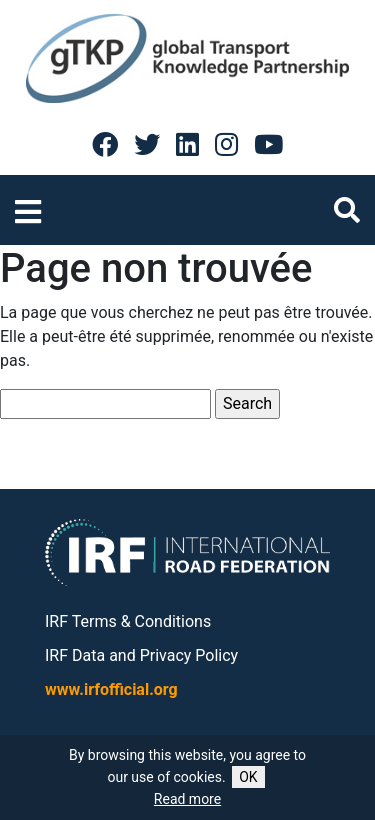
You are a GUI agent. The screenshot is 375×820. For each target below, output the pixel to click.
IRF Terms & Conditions (128, 621)
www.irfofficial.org (111, 689)
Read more (187, 799)
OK (248, 777)
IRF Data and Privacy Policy (141, 655)
